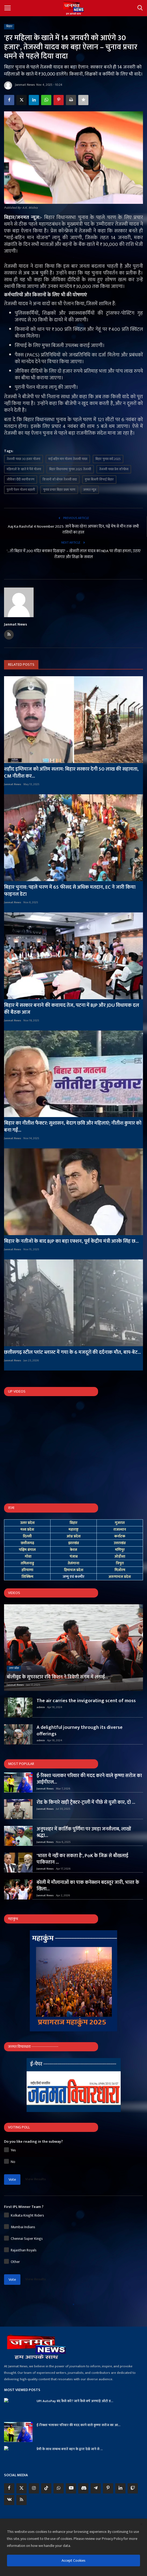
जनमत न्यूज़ (89, 489)
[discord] (83, 2488)
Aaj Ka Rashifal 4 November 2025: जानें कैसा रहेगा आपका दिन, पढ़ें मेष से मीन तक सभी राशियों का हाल (73, 529)
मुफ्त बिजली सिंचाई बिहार (99, 479)
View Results (35, 2179)
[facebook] (9, 2488)
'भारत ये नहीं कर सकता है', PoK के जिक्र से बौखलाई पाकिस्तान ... (82, 1859)
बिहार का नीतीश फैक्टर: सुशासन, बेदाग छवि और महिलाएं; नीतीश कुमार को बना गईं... (72, 1127)
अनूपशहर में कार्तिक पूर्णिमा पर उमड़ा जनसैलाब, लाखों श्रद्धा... (84, 1832)
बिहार (9, 26)
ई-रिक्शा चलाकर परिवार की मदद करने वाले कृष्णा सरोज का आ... (78, 2425)
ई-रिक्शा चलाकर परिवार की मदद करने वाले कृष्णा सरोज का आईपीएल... (89, 1779)
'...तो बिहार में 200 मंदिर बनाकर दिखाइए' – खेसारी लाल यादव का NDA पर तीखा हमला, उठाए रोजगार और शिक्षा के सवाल (74, 554)
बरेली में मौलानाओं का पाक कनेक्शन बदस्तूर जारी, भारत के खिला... (88, 1885)
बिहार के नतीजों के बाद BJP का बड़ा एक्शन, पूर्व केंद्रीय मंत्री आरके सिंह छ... (71, 1241)
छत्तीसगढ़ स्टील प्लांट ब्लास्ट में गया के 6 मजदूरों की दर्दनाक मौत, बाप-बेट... (72, 1352)
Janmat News (19, 85)
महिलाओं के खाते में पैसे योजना (24, 469)
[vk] (9, 2500)
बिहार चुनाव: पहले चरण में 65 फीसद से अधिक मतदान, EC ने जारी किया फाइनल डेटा (69, 891)
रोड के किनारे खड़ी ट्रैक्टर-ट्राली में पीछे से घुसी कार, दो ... (86, 1802)
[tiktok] (46, 2488)
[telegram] (96, 2488)
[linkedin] (120, 2488)
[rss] (21, 2500)
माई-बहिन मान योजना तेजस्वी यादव (67, 459)
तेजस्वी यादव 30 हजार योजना (23, 459)
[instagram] (34, 2488)
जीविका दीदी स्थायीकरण (20, 479)
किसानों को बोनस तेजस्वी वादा (59, 479)
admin (41, 1707)
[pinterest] (108, 2488)
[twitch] (133, 2488)
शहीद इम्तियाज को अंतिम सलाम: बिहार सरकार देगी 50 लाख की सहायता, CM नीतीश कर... (71, 773)
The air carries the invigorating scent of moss (86, 1701)
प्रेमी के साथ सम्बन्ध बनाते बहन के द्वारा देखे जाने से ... (70, 2449)
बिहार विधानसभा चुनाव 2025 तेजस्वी (70, 469)
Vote (12, 2179)
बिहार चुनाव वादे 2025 (108, 459)
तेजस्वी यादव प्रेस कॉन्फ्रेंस (113, 469)
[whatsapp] (58, 2488)
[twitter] (21, 2488)
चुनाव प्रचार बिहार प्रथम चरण (59, 489)
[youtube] (71, 2488)
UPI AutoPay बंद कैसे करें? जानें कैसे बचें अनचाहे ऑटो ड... (75, 2401)
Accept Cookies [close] (73, 2560)
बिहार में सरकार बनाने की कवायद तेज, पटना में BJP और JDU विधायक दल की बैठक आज (71, 1009)
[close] (141, 2524)
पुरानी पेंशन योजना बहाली (21, 489)
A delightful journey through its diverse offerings (80, 1730)
